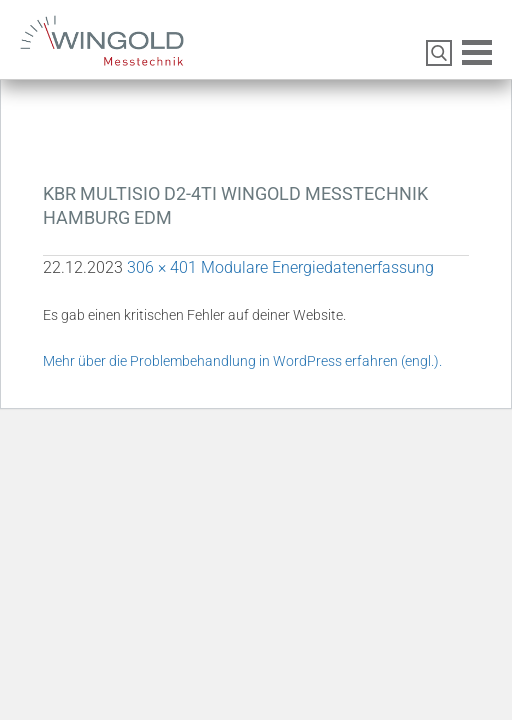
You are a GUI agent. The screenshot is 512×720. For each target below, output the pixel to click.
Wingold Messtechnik (127, 48)
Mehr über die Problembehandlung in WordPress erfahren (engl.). (242, 361)
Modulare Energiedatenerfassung (317, 267)
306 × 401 (162, 267)
